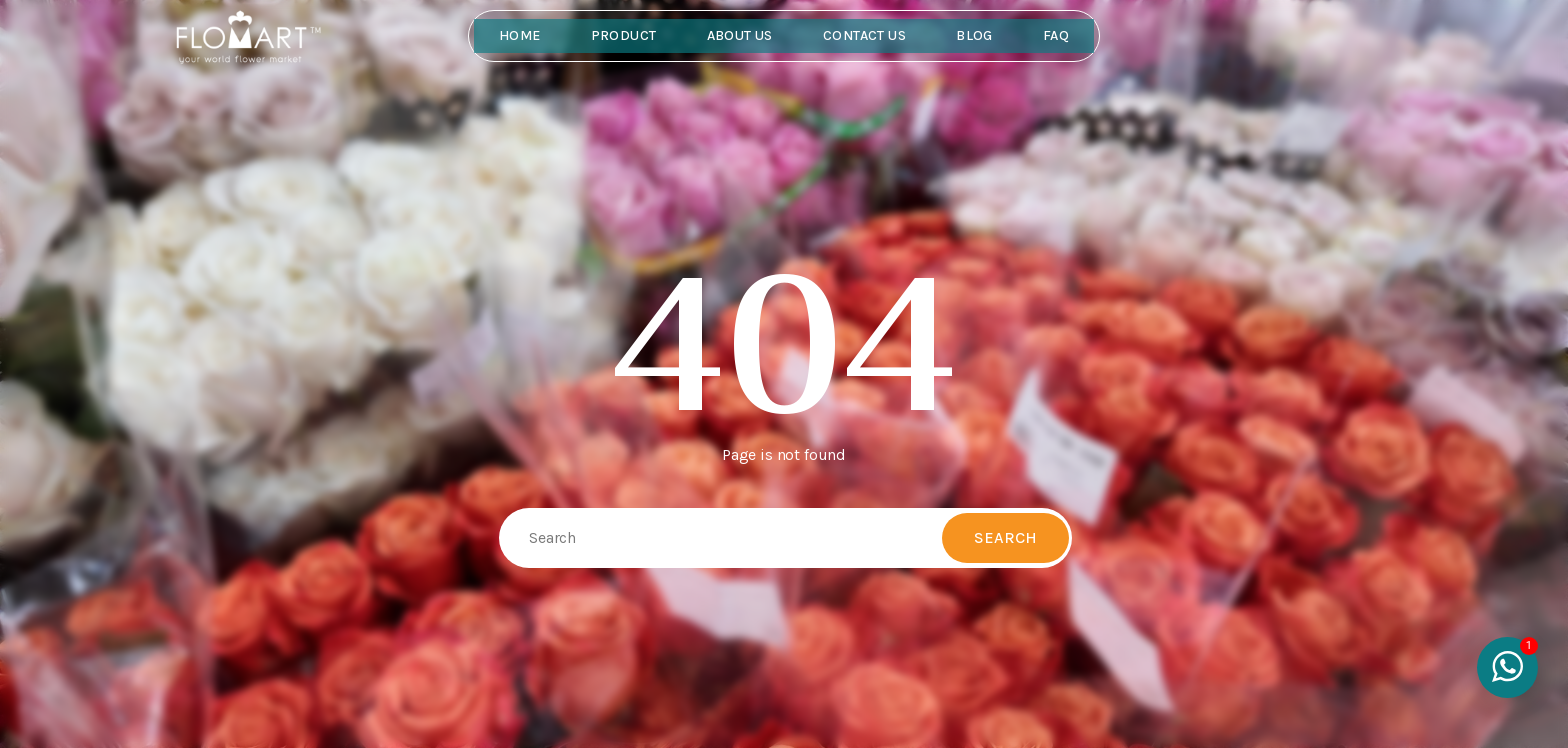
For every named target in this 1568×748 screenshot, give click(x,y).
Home (520, 35)
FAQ (1056, 35)
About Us (740, 35)
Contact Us (864, 35)
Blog (974, 35)
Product (624, 35)
